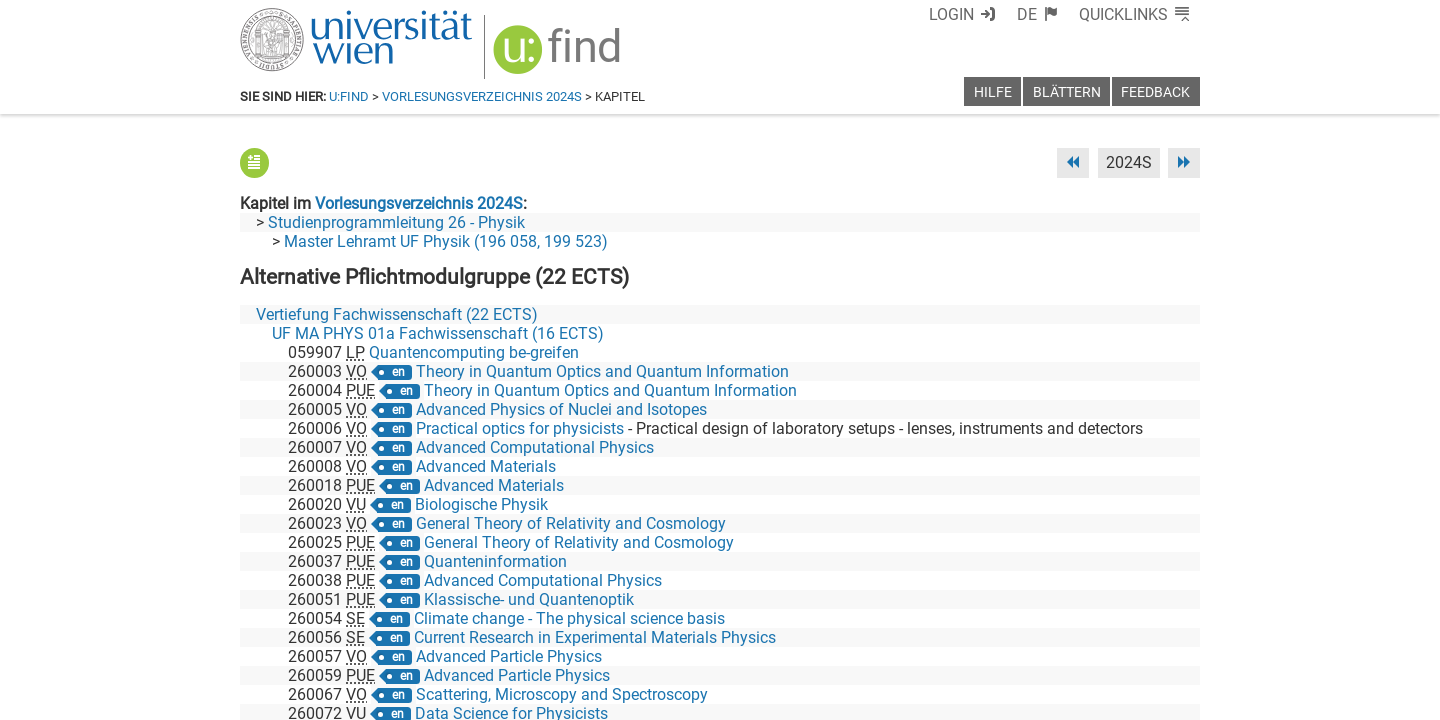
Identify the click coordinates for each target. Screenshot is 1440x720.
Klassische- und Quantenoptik (529, 599)
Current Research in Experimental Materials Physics (595, 637)
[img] (559, 56)
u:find (349, 96)
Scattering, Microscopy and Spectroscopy (562, 694)
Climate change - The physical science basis (569, 618)
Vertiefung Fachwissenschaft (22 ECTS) (397, 314)
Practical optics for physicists (520, 428)
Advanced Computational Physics (535, 447)
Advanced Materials (486, 466)
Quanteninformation (495, 561)
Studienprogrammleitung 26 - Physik (396, 222)
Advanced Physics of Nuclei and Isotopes (561, 409)
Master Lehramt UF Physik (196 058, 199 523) (446, 241)
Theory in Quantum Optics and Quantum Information (602, 371)
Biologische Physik (481, 504)
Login (951, 14)
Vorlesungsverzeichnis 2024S (482, 96)
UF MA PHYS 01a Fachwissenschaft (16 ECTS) (438, 333)
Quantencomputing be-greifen (474, 352)
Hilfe (993, 92)
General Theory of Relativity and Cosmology (571, 523)
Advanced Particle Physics (509, 656)
